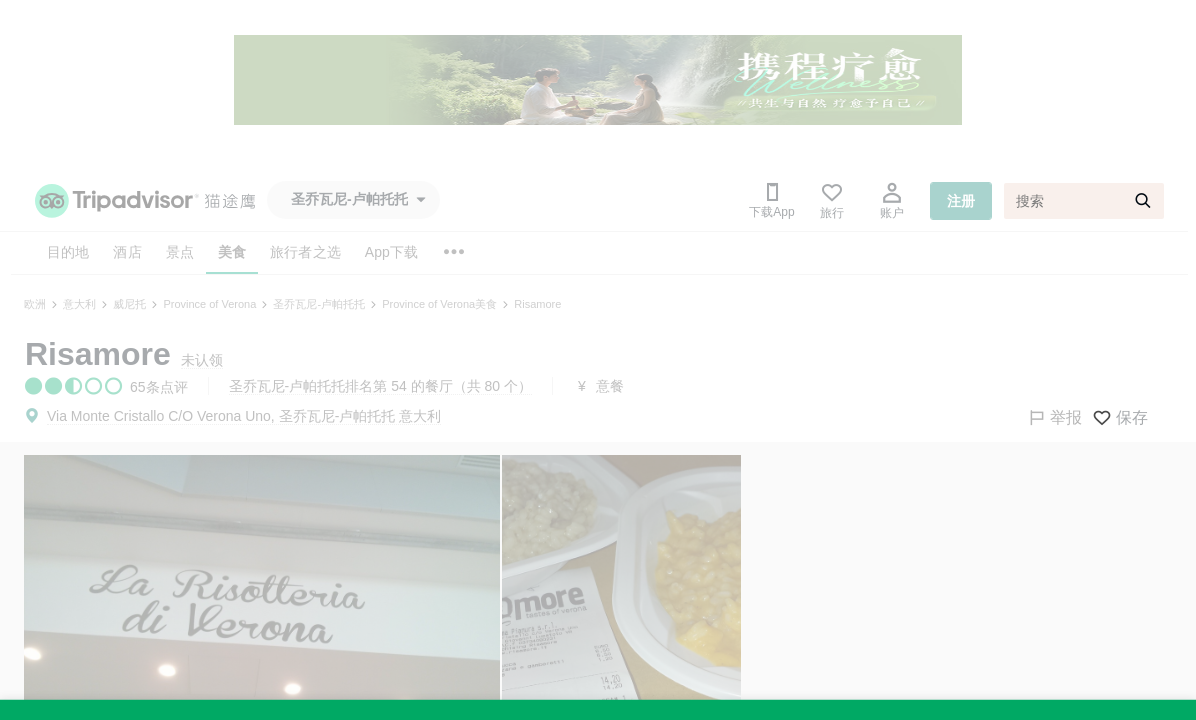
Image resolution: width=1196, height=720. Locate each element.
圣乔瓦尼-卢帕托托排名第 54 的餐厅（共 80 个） (380, 386)
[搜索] (1084, 201)
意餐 (610, 386)
